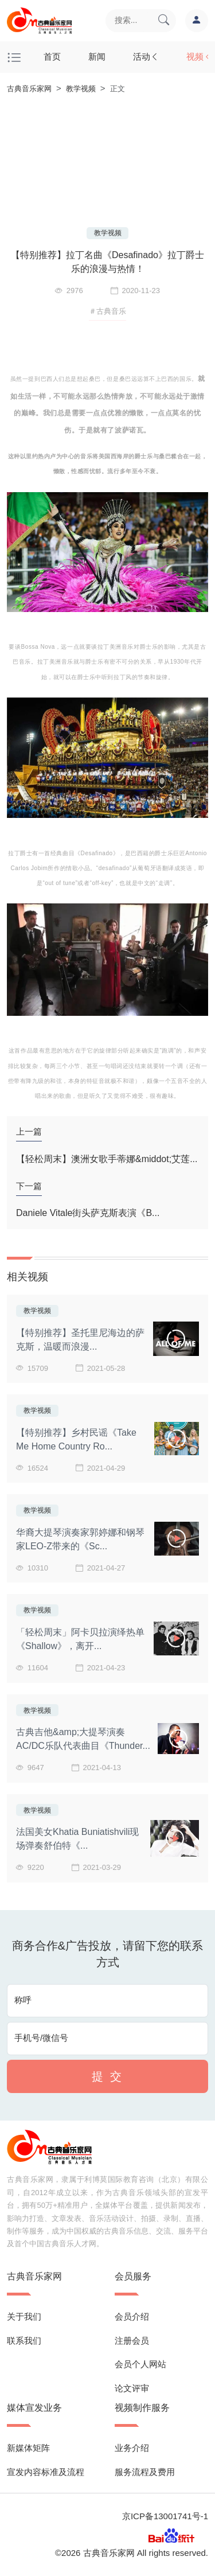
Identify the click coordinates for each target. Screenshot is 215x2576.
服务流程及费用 (145, 2472)
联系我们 (24, 2340)
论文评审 (132, 2388)
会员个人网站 (140, 2364)
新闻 (96, 56)
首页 (52, 56)
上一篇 (29, 1131)
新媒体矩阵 (28, 2448)
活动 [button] (146, 56)
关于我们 (24, 2316)
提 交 (107, 2076)
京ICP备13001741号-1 (165, 2516)
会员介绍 (132, 2316)
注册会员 (132, 2340)
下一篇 (29, 1186)
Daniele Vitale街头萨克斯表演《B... (87, 1213)
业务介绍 (132, 2448)
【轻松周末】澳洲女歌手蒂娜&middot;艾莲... (106, 1159)
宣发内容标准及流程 (45, 2472)
